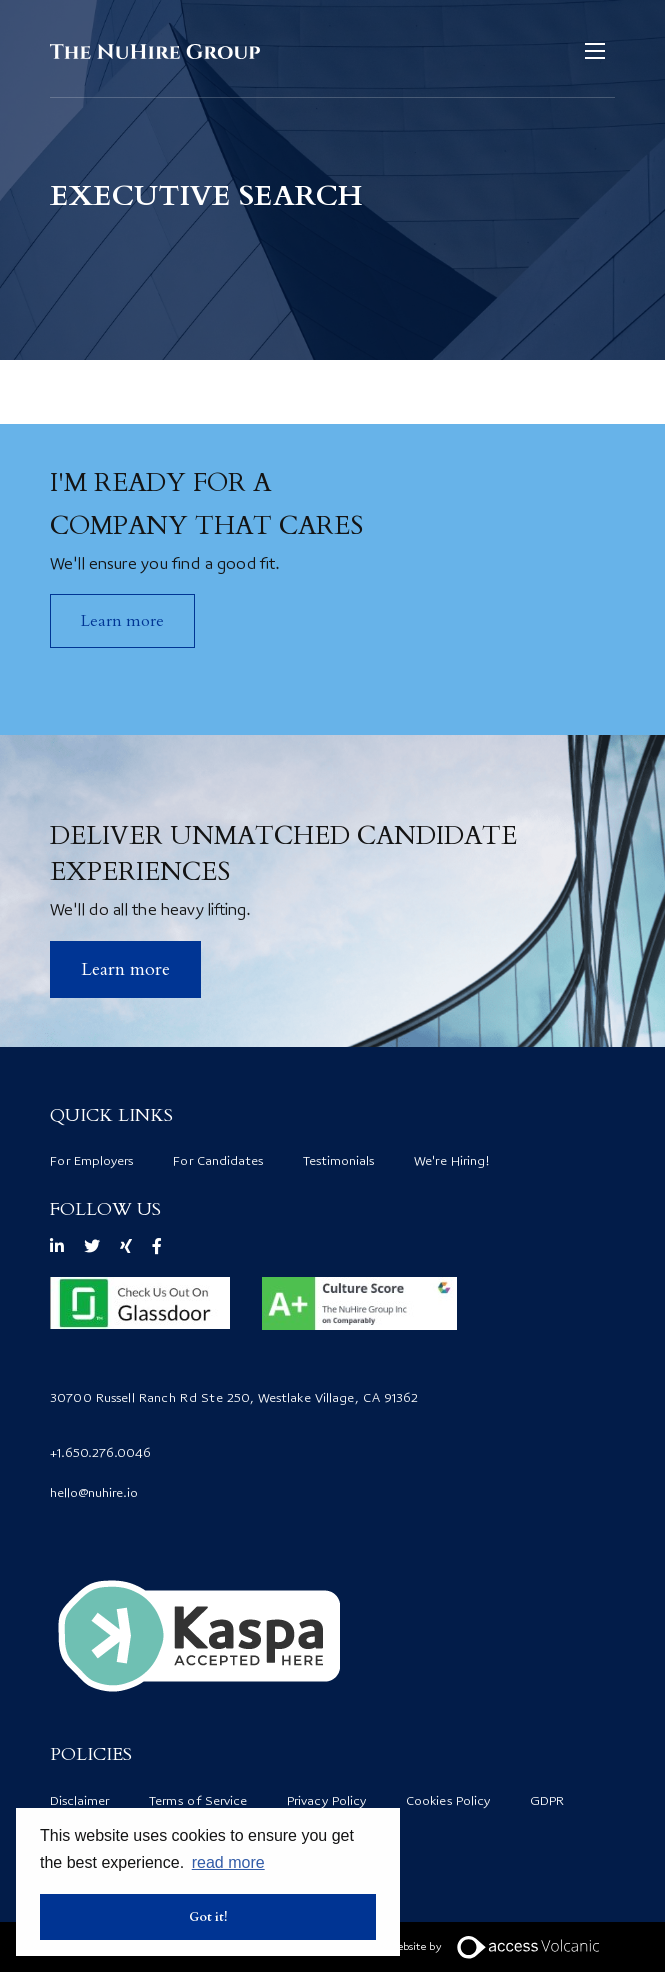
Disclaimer (79, 1802)
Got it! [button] (208, 1917)
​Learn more (125, 969)
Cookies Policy (448, 1802)
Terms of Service (198, 1802)
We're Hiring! (452, 1162)
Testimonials (338, 1162)
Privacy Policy (326, 1802)
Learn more (122, 621)
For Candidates (218, 1162)
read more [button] (228, 1862)
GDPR (547, 1802)
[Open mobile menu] (595, 51)
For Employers (91, 1162)
